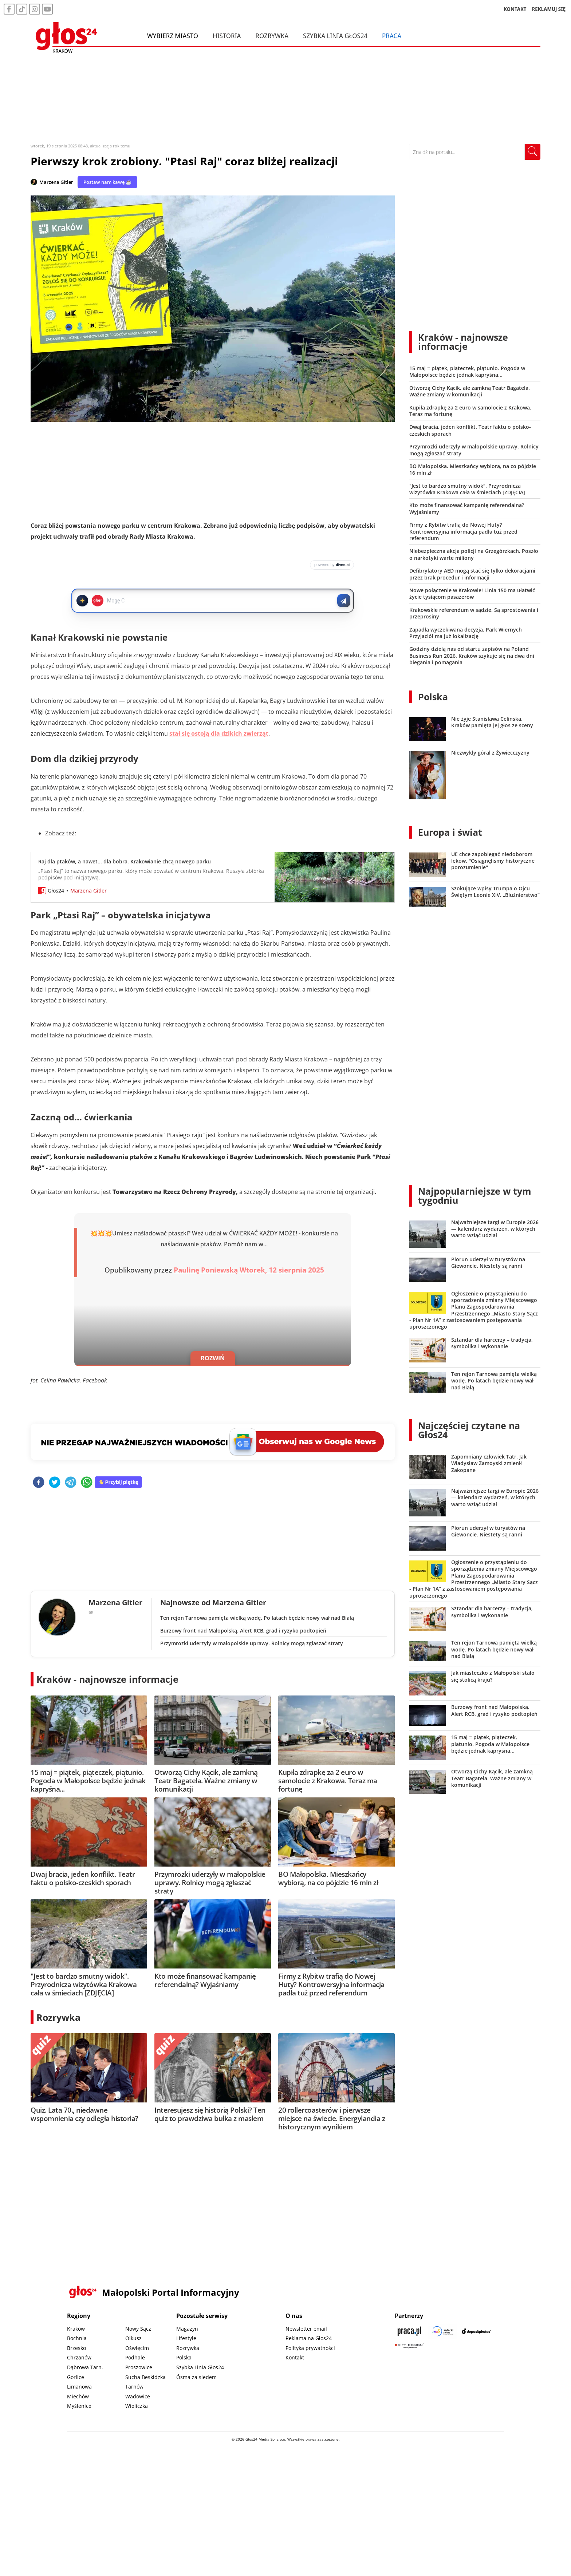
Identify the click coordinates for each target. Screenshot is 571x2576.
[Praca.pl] (409, 2331)
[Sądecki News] (442, 2331)
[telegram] (70, 1482)
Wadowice (137, 2396)
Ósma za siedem (196, 2377)
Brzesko (76, 2347)
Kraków (76, 2328)
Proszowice (138, 2367)
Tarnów (134, 2386)
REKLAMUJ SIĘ (549, 8)
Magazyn (187, 2328)
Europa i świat (450, 832)
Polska (433, 697)
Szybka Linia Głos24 (335, 35)
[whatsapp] (86, 1482)
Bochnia (77, 2338)
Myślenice (79, 2405)
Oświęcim (137, 2347)
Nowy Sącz (138, 2328)
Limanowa (79, 2386)
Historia (227, 35)
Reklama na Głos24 (309, 2338)
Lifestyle (186, 2338)
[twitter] (54, 1482)
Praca (391, 35)
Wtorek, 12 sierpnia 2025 (282, 1270)
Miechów (78, 2396)
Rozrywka (271, 35)
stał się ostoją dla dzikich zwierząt (218, 733)
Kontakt (295, 2357)
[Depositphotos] (476, 2331)
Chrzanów (79, 2357)
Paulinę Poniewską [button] (206, 1270)
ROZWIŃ (213, 1358)
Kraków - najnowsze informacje (107, 1679)
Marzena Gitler (56, 182)
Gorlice (75, 2377)
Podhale (135, 2357)
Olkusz (133, 2338)
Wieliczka (136, 2405)
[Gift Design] (409, 2346)
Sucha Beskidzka (145, 2377)
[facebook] (38, 1482)
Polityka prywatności (310, 2347)
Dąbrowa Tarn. (85, 2367)
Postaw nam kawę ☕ (107, 182)
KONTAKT (515, 8)
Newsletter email (306, 2328)
